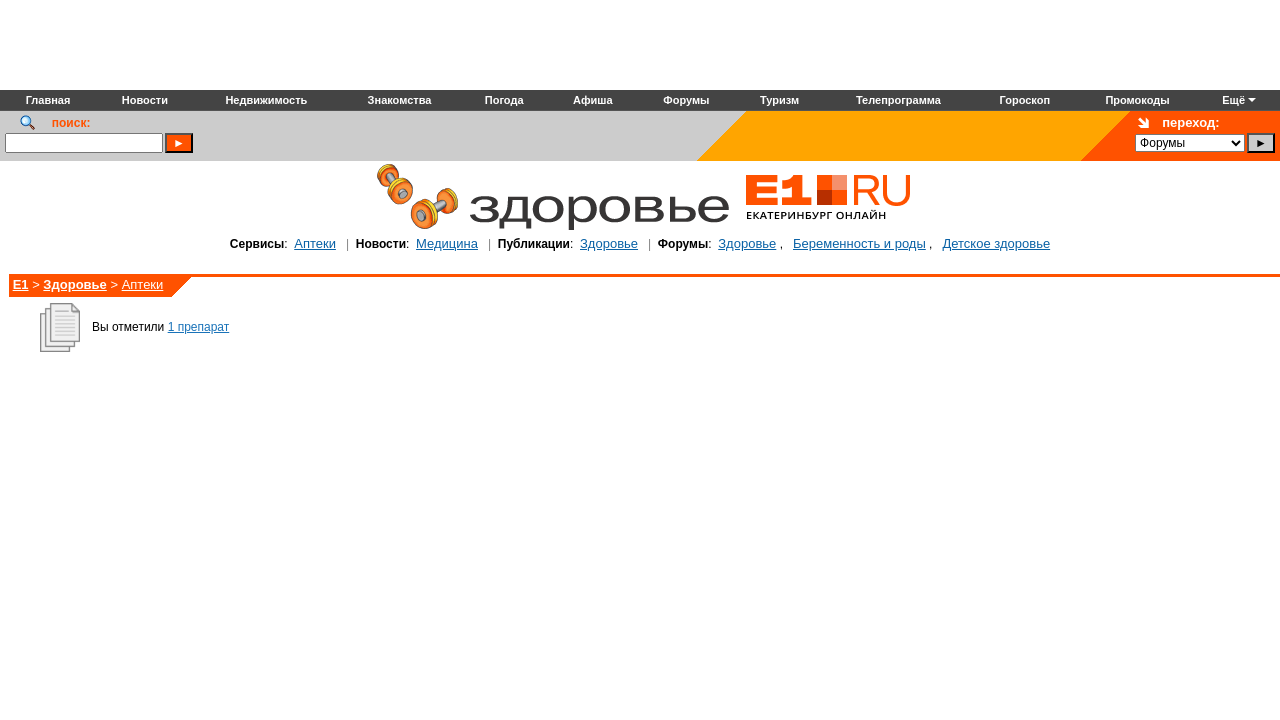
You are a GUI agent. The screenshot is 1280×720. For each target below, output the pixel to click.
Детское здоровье (996, 243)
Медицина (447, 243)
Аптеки (315, 243)
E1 (21, 284)
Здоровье (609, 243)
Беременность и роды (859, 243)
